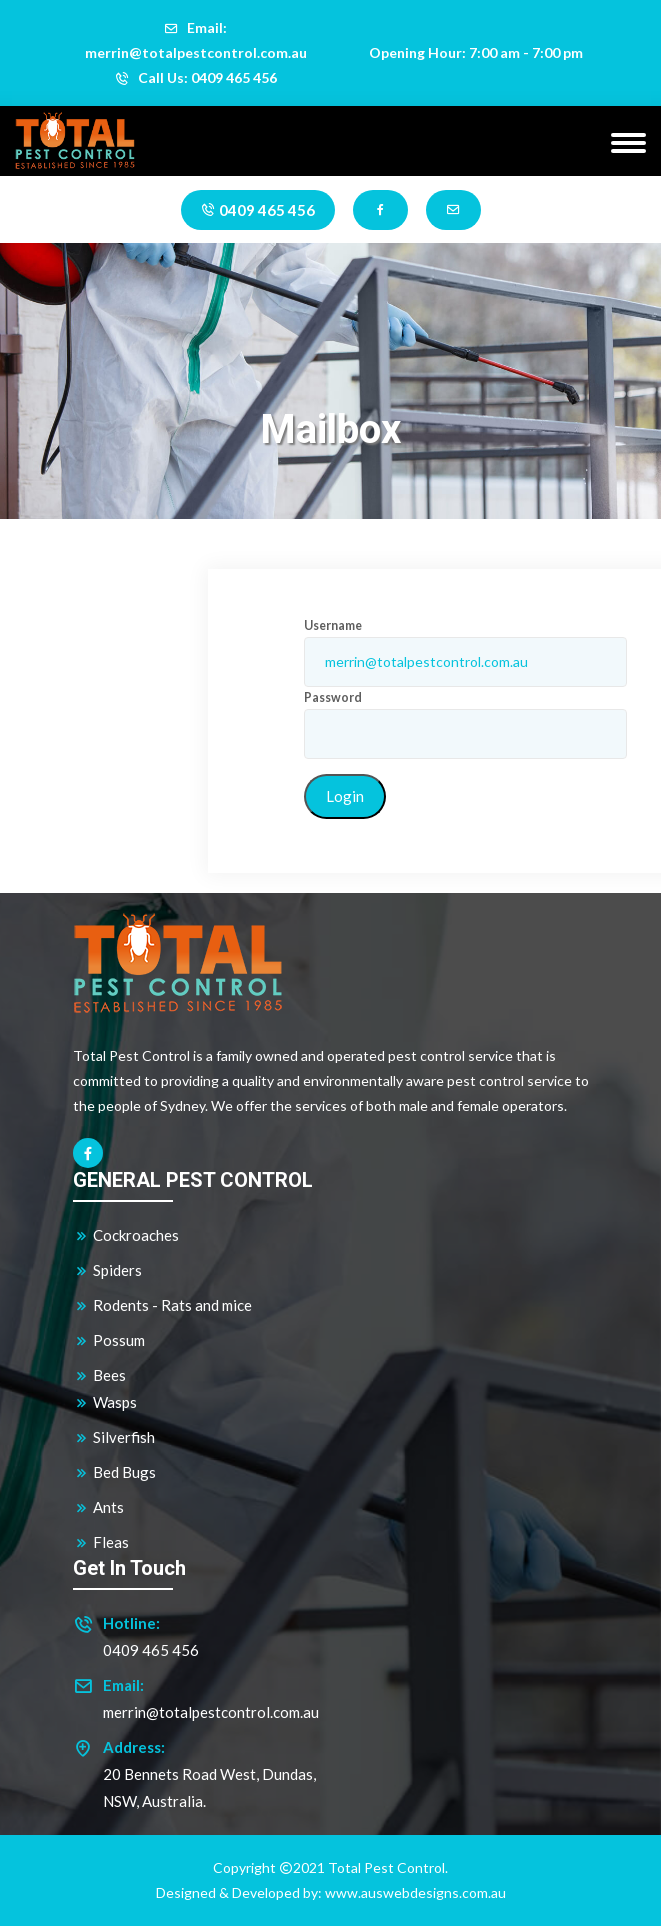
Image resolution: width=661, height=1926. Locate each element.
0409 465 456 (258, 210)
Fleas (101, 1542)
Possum (109, 1340)
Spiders (107, 1270)
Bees (99, 1375)
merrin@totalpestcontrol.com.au (211, 1712)
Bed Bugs (114, 1472)
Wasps (105, 1402)
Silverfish (114, 1437)
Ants (98, 1507)
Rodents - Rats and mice (162, 1305)
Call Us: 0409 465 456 (196, 77)
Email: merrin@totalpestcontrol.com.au (196, 40)
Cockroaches (126, 1235)
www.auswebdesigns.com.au (415, 1892)
